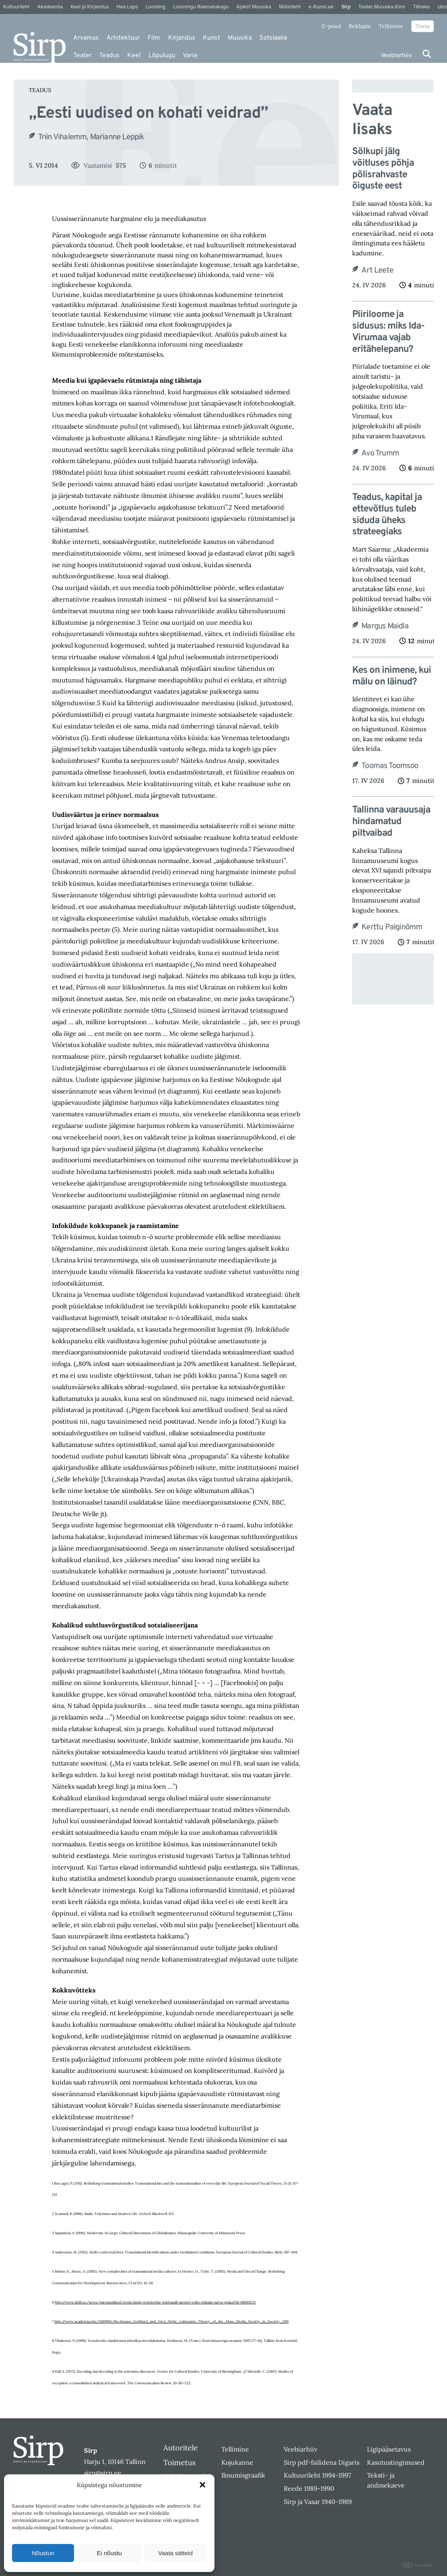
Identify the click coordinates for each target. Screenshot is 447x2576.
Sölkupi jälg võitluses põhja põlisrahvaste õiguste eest (383, 169)
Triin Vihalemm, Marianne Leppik (91, 137)
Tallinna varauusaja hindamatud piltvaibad (391, 821)
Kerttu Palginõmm (391, 927)
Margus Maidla (385, 626)
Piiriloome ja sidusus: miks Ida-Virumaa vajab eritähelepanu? (388, 332)
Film (154, 38)
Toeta (422, 26)
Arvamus (86, 38)
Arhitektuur (123, 38)
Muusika (240, 38)
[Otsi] (427, 54)
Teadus (109, 56)
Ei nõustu (109, 2553)
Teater (82, 56)
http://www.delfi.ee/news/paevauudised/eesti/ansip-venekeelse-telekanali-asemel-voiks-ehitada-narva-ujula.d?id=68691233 (155, 2302)
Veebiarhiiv (396, 56)
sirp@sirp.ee (102, 2473)
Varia (190, 56)
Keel (133, 56)
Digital (417, 2565)
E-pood (331, 26)
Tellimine (391, 26)
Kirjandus (181, 38)
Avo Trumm (380, 453)
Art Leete (377, 270)
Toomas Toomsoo (389, 766)
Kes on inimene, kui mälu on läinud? (391, 676)
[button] (202, 2485)
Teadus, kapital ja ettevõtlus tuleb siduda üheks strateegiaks (387, 515)
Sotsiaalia (273, 38)
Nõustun (43, 2553)
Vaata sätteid (175, 2553)
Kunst (211, 38)
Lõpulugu (161, 56)
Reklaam (360, 26)
